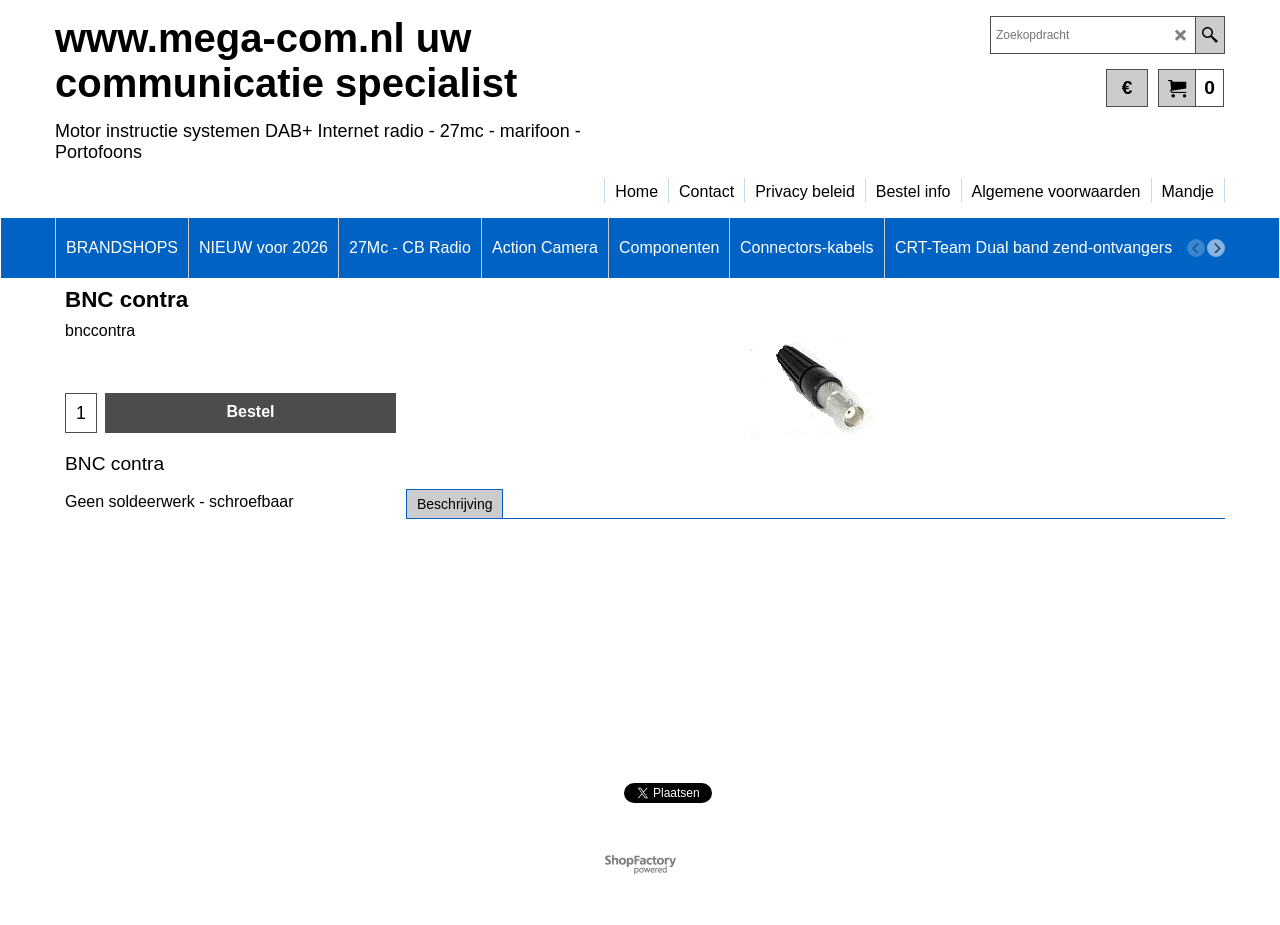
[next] (1216, 248)
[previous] (1196, 248)
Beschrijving (454, 504)
